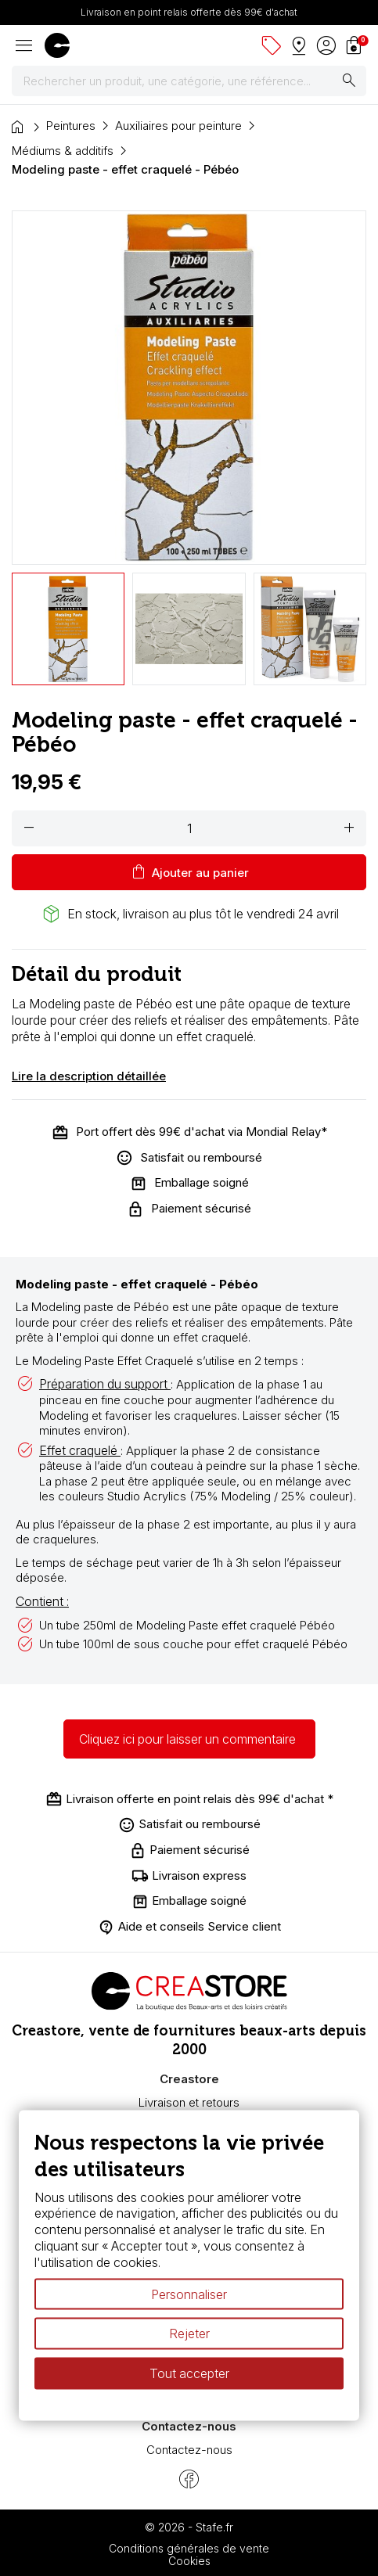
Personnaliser (189, 2293)
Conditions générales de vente (189, 2548)
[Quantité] (189, 828)
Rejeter (189, 2333)
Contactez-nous (189, 2449)
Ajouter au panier (189, 872)
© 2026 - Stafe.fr (189, 2527)
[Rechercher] (189, 81)
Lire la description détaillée (89, 1076)
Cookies (189, 2560)
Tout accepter (189, 2373)
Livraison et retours (189, 2102)
